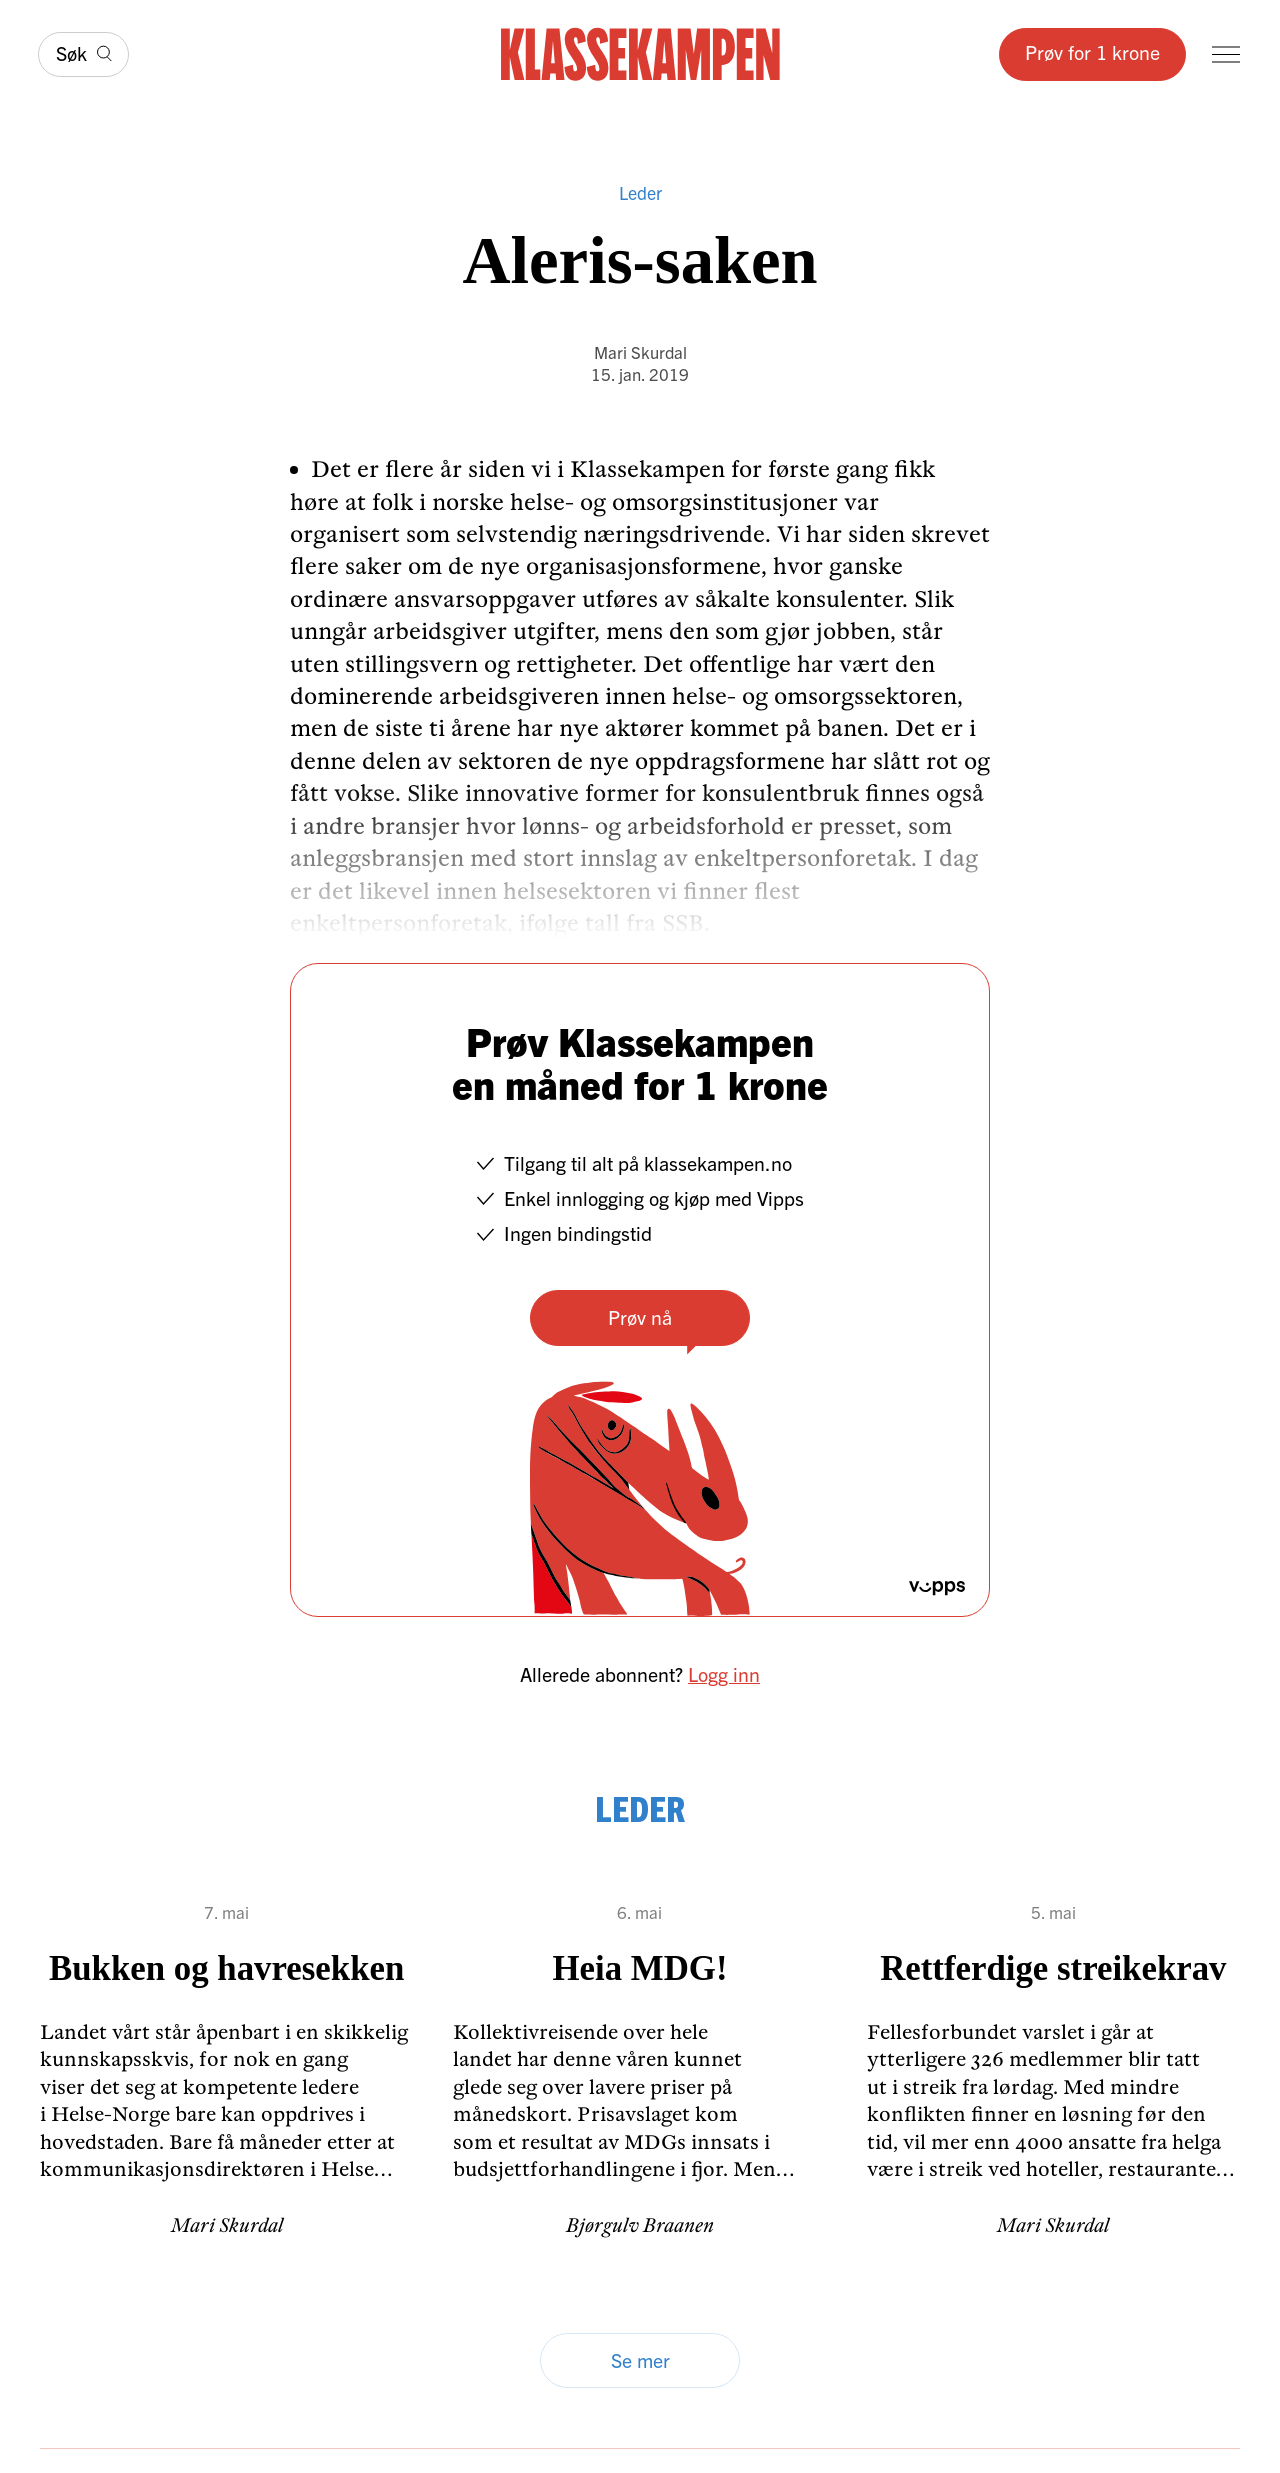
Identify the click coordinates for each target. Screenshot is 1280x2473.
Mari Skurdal (640, 351)
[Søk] (83, 54)
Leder (640, 192)
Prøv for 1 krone (1092, 51)
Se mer (640, 2359)
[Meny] (1226, 54)
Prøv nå (640, 1316)
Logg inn (724, 1673)
